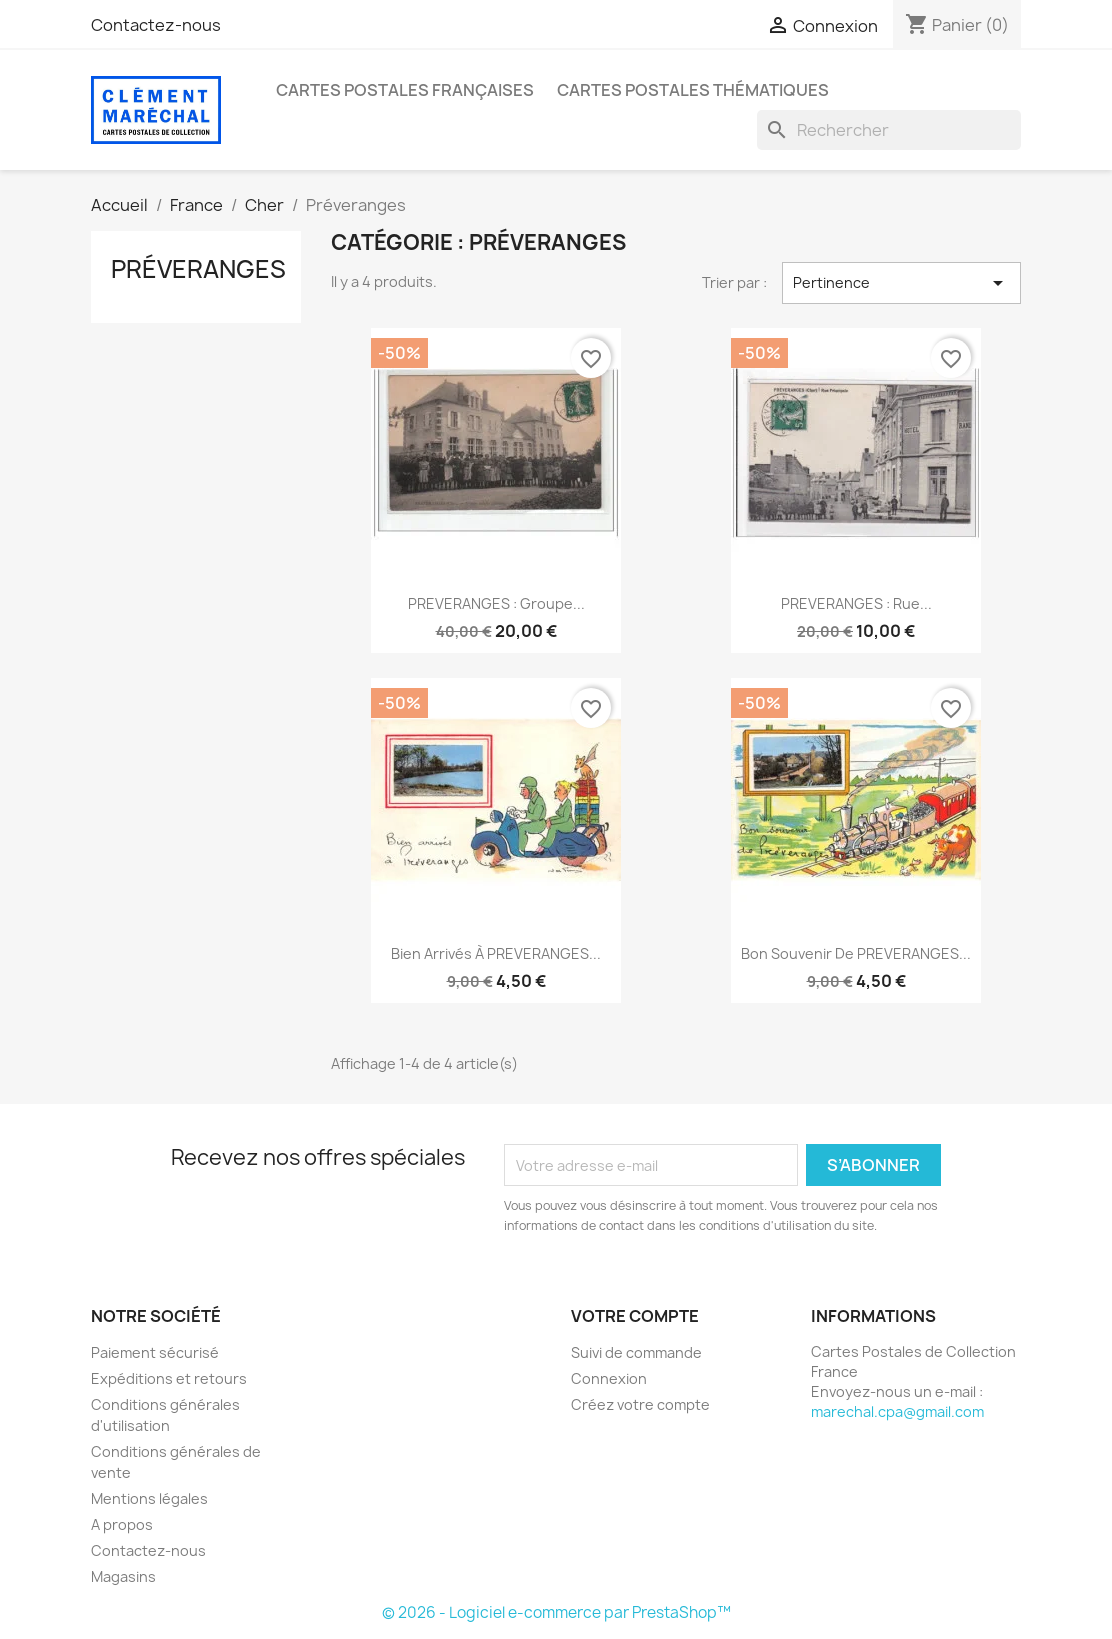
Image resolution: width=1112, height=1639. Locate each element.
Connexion (609, 1378)
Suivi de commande (636, 1352)
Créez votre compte (640, 1404)
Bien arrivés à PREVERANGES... (496, 953)
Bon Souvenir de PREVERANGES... (856, 953)
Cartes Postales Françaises (405, 90)
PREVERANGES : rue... (856, 603)
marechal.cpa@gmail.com (897, 1411)
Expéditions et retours (169, 1378)
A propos (122, 1524)
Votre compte (635, 1316)
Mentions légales (149, 1498)
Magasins (123, 1576)
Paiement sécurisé (155, 1352)
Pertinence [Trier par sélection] (901, 283)
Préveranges (198, 269)
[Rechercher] (889, 130)
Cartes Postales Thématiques (693, 90)
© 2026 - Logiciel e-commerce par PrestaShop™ (556, 1612)
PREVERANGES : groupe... (496, 603)
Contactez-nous (156, 25)
